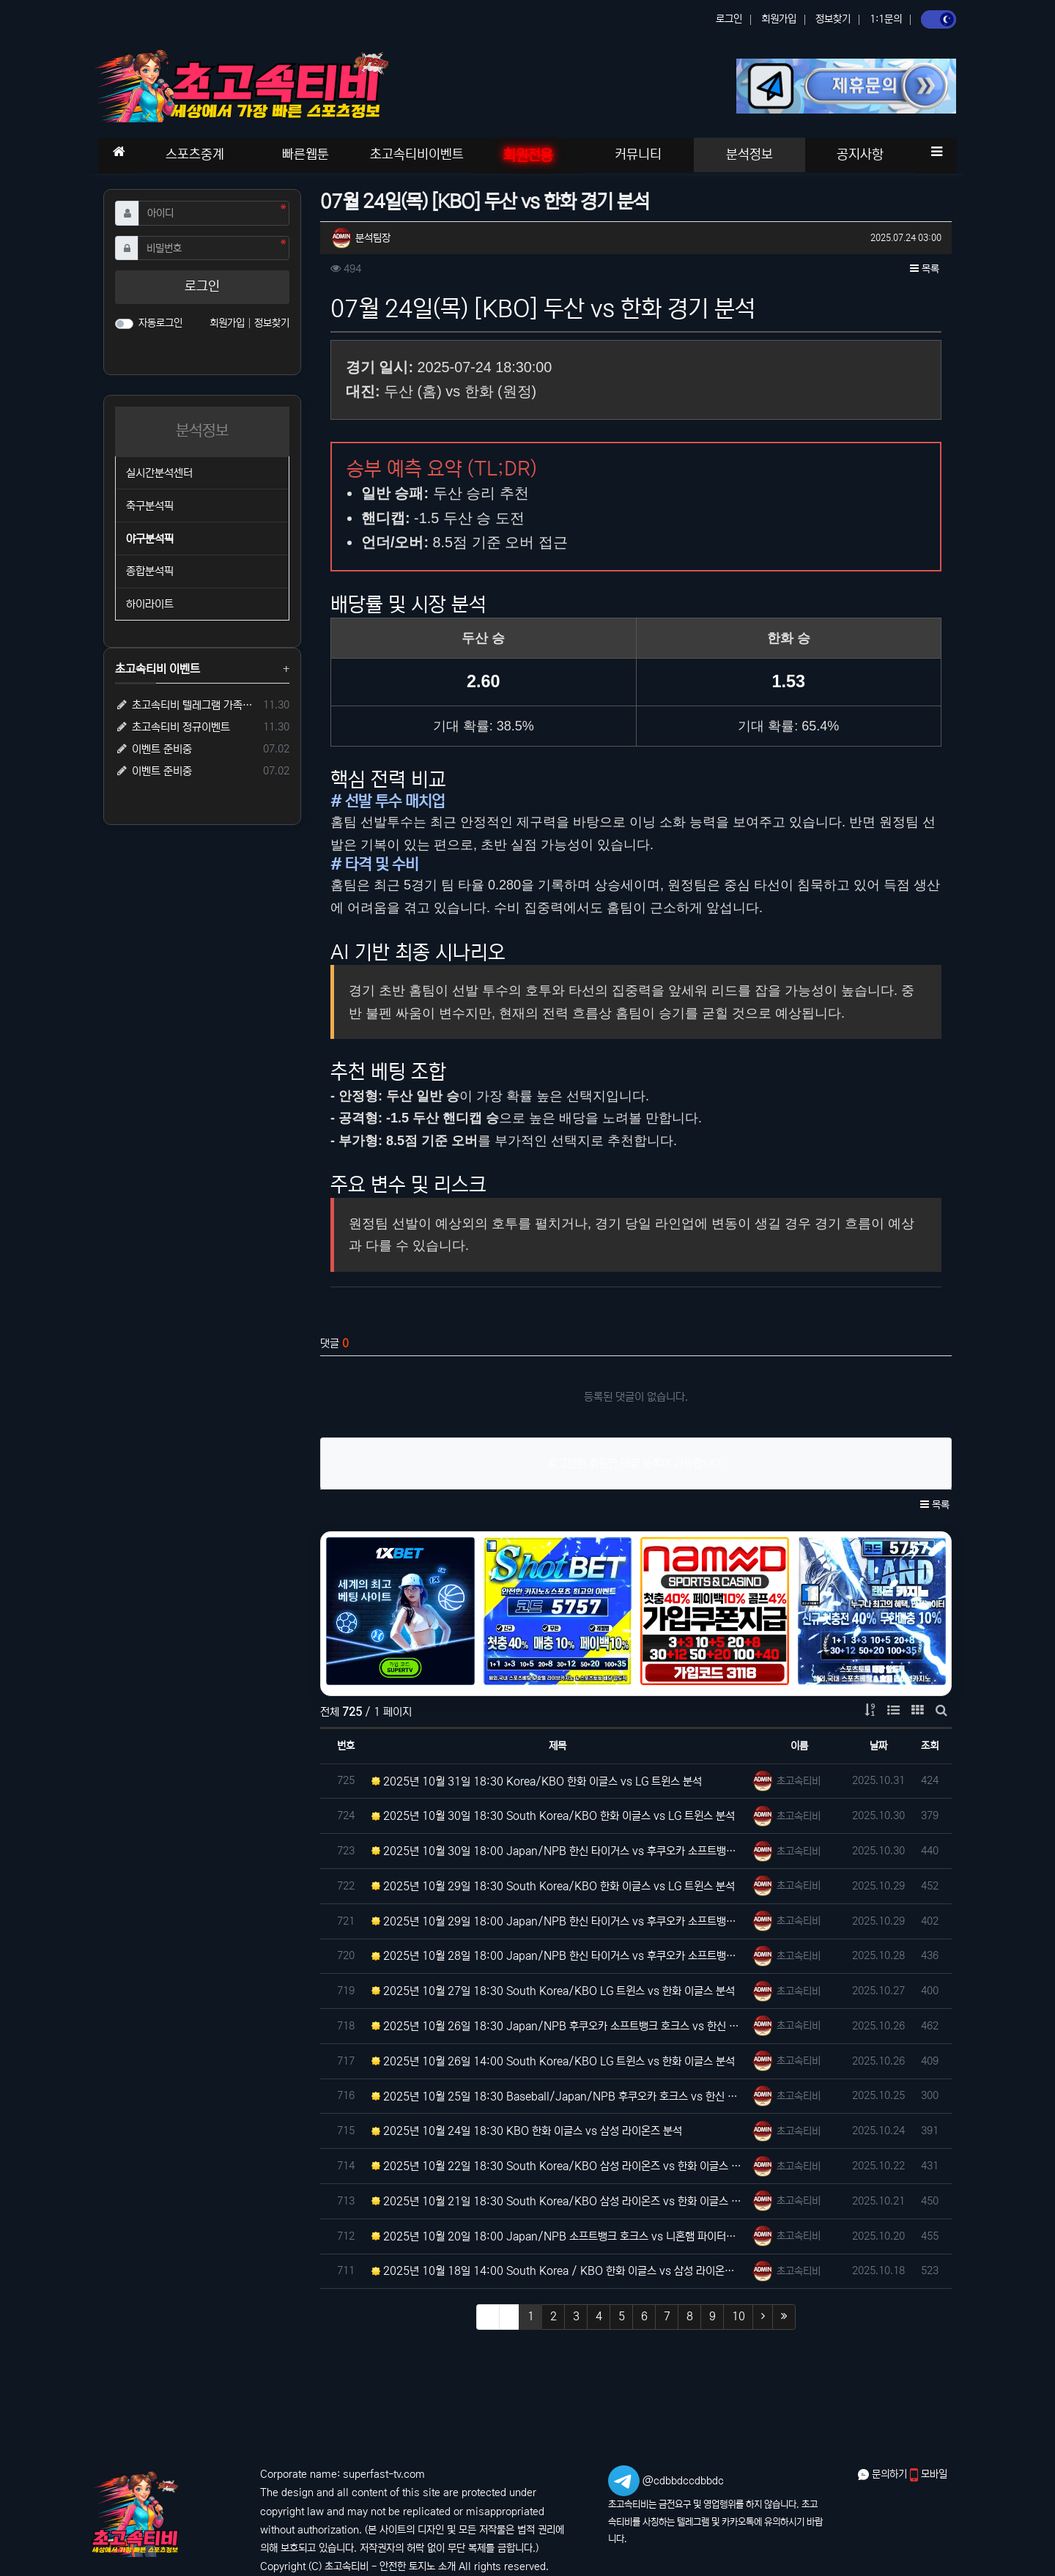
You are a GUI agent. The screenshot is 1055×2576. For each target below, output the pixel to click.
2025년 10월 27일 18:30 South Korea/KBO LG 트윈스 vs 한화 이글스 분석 (553, 1991)
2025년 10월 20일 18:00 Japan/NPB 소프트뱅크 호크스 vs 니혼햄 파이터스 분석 (557, 2236)
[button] (936, 152)
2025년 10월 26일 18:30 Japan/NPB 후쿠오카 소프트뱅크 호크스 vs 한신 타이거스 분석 (557, 2026)
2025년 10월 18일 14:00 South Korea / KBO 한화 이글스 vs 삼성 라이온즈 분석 (557, 2271)
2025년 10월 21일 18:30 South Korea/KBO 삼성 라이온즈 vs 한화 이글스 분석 (557, 2201)
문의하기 (884, 2474)
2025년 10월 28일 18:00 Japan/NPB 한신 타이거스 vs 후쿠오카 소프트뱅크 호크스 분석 (557, 1956)
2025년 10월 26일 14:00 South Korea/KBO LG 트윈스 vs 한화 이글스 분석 (553, 2061)
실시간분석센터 (159, 473)
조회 (930, 1746)
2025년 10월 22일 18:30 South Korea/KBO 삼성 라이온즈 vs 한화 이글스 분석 (557, 2166)
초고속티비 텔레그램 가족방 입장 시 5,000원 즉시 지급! (186, 705)
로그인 (729, 19)
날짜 (878, 1746)
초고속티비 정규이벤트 (172, 727)
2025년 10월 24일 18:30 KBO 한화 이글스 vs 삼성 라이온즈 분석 (526, 2131)
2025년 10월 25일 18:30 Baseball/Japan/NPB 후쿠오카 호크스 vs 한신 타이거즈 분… (557, 2096)
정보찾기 (833, 19)
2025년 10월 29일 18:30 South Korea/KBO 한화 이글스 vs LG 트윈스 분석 (553, 1886)
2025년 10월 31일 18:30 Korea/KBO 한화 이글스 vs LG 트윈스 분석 (536, 1781)
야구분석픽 (150, 539)
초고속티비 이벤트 (157, 669)
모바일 (928, 2474)
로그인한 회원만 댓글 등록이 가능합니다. (636, 1463)
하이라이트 (150, 604)
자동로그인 (160, 323)
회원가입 (778, 19)
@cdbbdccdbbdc (683, 2481)
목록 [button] (924, 269)
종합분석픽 (150, 571)
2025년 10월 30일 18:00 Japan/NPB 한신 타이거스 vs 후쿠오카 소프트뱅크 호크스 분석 (557, 1851)
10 (738, 2316)
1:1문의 (886, 19)
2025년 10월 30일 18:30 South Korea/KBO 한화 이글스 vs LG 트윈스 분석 (553, 1816)
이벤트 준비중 (153, 749)
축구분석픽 (150, 506)
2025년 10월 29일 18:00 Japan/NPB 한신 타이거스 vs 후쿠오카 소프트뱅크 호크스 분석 (557, 1921)
